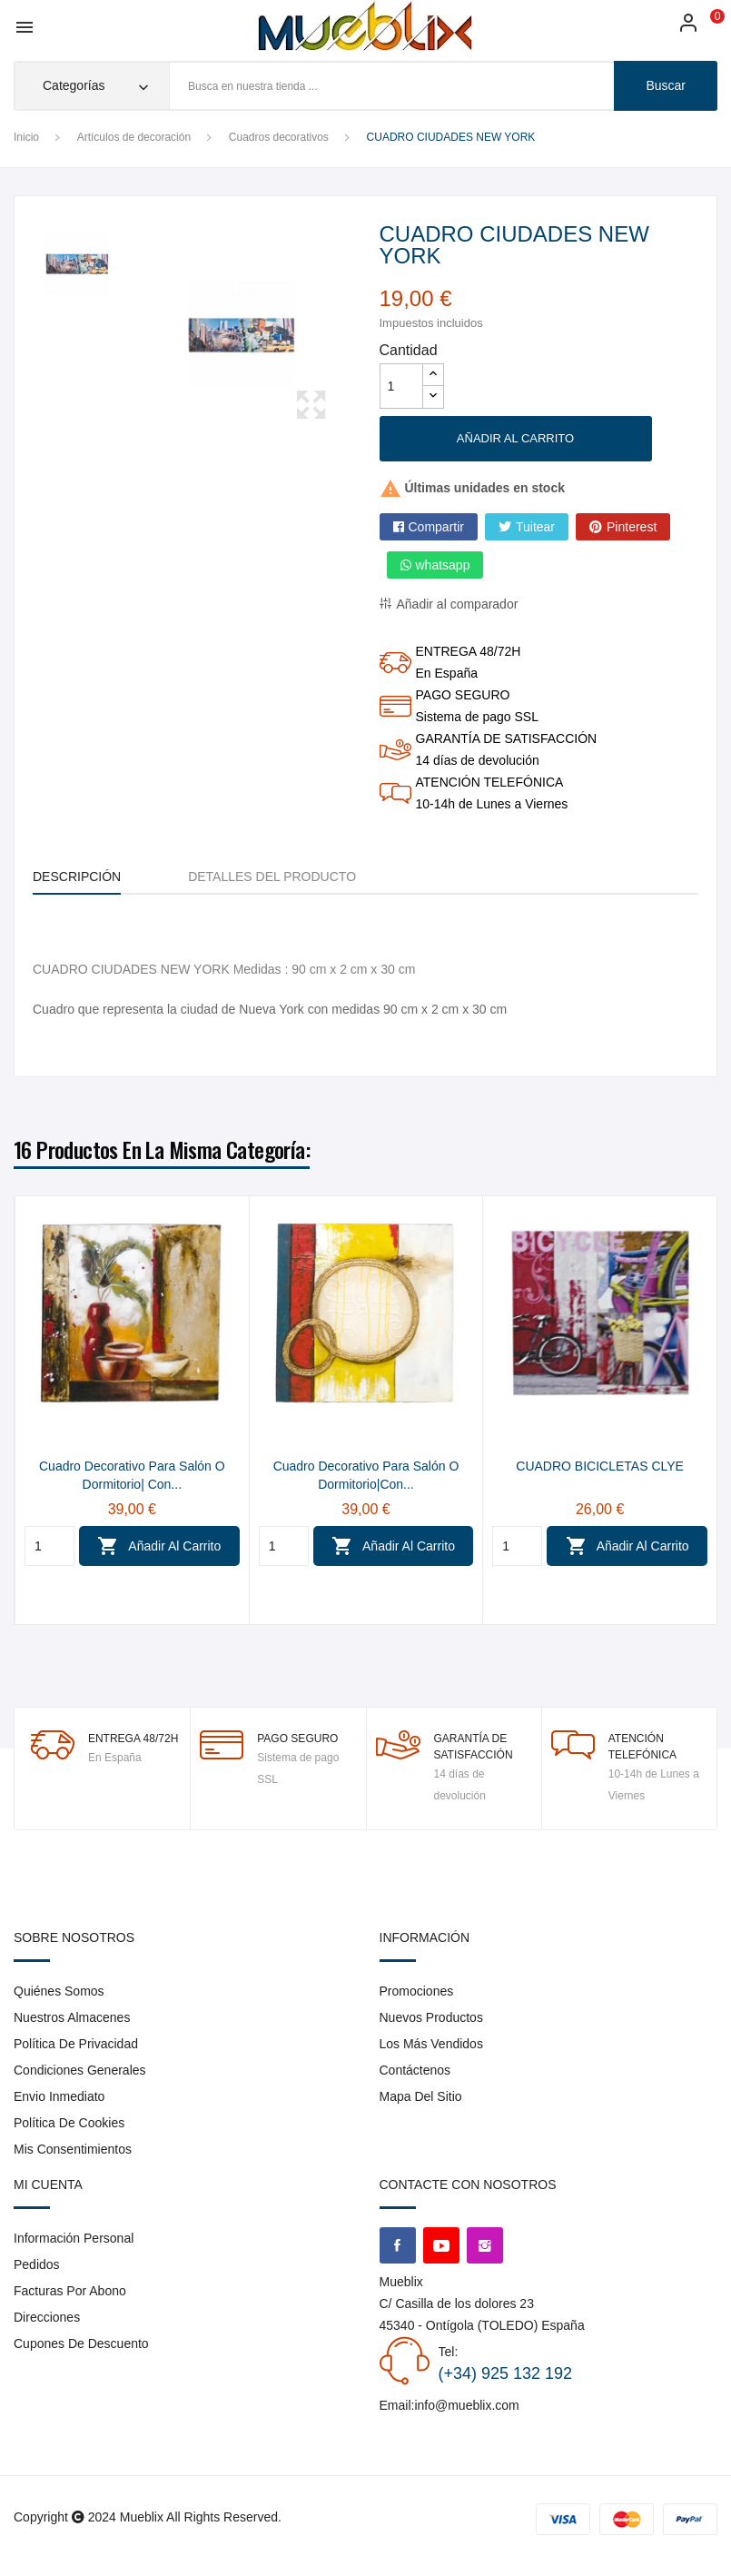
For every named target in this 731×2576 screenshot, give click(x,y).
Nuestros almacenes (72, 2017)
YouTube (441, 2245)
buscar (666, 85)
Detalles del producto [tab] (272, 876)
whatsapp (443, 565)
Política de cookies (69, 2122)
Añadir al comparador (458, 604)
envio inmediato (59, 2096)
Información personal (73, 2238)
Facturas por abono (70, 2291)
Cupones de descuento (81, 2343)
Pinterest (632, 527)
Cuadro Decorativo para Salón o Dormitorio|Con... (366, 1475)
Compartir (436, 527)
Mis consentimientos (73, 2149)
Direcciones (47, 2317)
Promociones (417, 1991)
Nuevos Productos (431, 2017)
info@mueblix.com (466, 2405)
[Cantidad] (401, 386)
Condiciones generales (80, 2070)
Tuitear (535, 527)
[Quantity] (49, 1546)
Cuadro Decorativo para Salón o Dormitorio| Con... (132, 1475)
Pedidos (37, 2264)
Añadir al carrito (515, 438)
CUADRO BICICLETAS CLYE (600, 1466)
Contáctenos (415, 2070)
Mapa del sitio (421, 2096)
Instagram (485, 2245)
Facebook (398, 2245)
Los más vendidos (431, 2043)
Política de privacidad (76, 2043)
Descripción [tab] (77, 876)
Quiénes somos (59, 1991)
